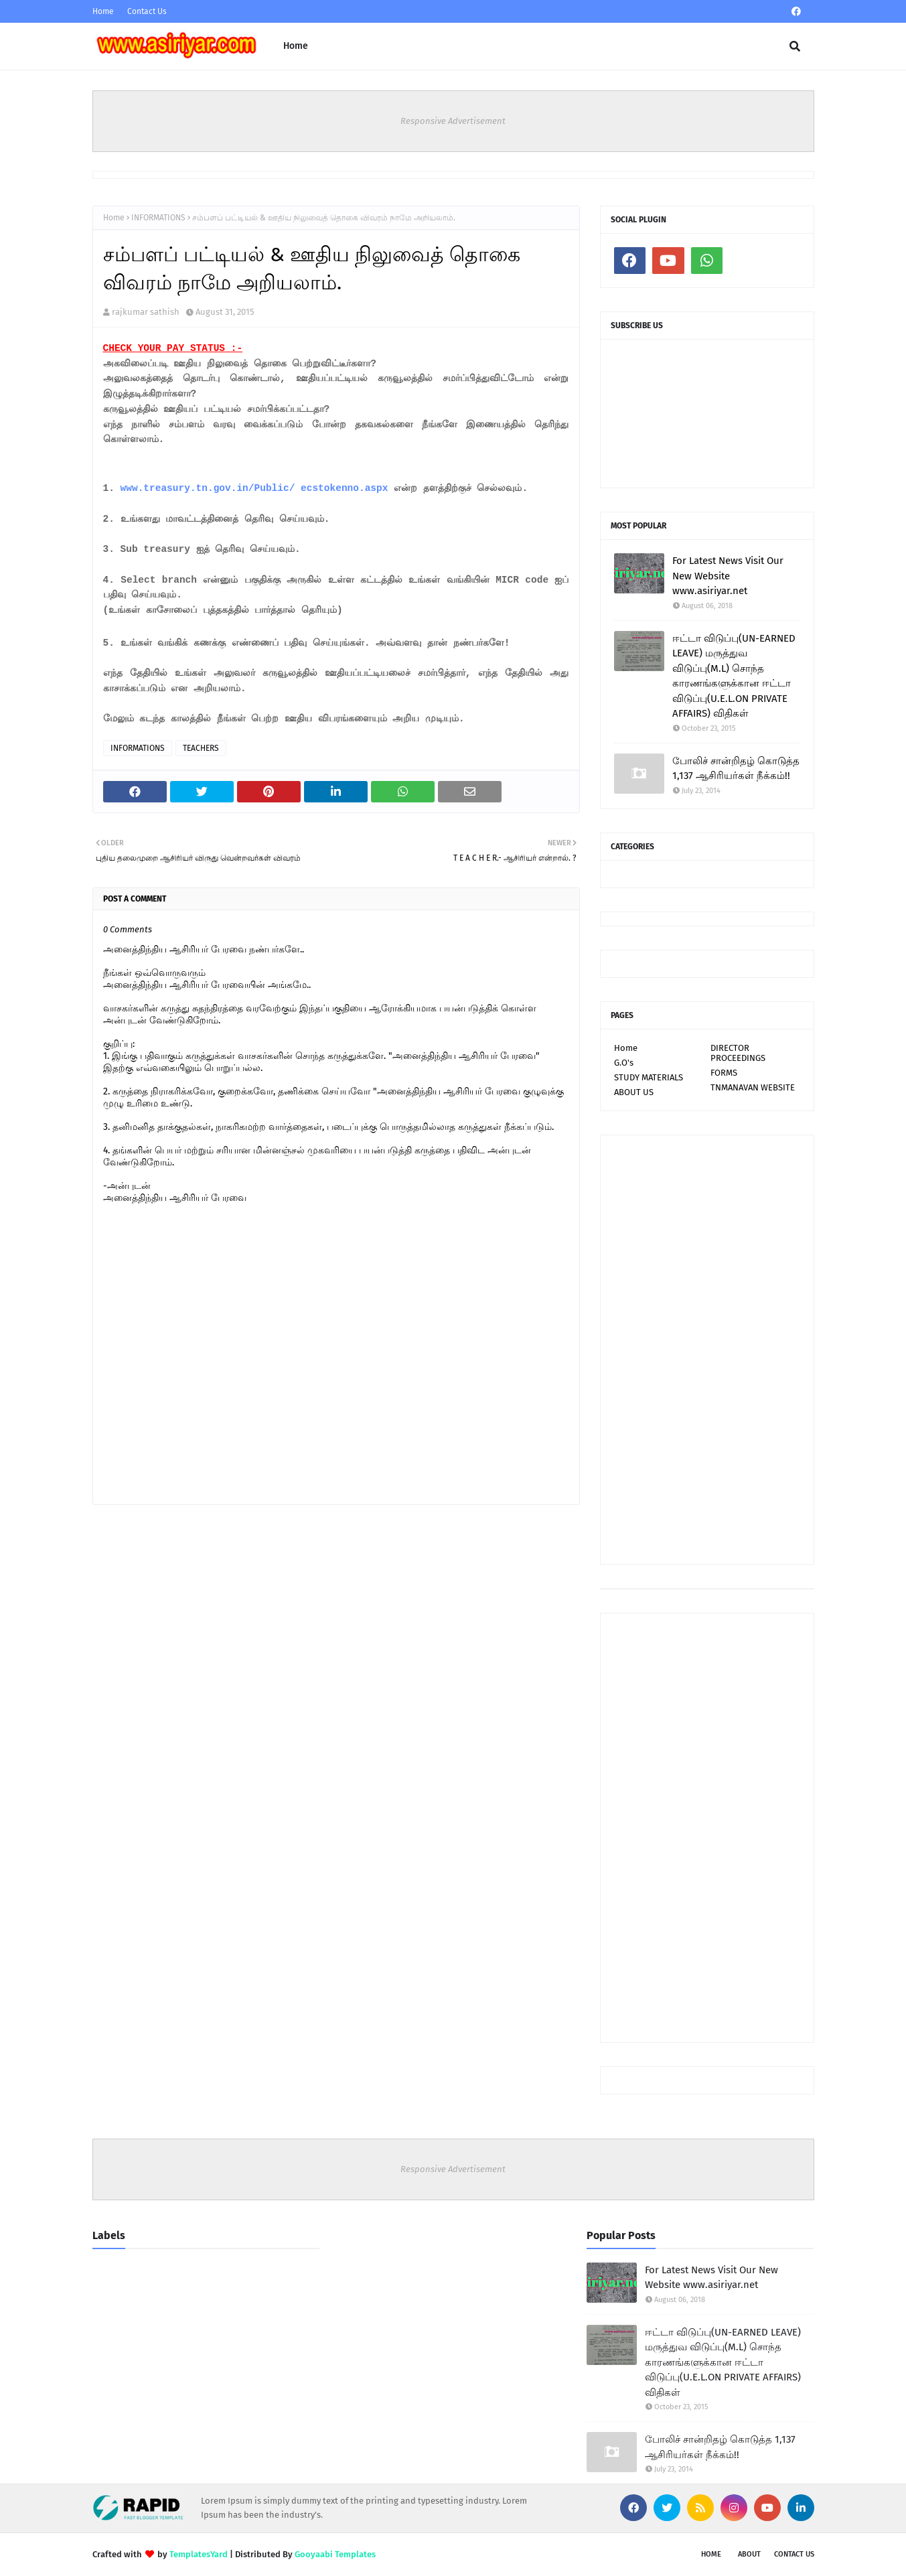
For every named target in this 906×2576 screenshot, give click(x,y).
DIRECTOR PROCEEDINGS (737, 1053)
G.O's (623, 1063)
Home (103, 11)
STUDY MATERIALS (648, 1077)
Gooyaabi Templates (335, 2554)
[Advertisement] (707, 1350)
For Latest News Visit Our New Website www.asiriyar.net (727, 576)
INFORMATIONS (158, 217)
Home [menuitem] (295, 46)
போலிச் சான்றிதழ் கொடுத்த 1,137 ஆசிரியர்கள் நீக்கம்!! (736, 768)
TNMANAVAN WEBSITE (752, 1087)
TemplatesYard (198, 2554)
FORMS (723, 1073)
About (749, 2554)
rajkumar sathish (145, 312)
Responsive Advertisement (453, 121)
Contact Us (147, 11)
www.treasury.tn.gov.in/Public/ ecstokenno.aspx (254, 488)
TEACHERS (201, 748)
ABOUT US (634, 1092)
